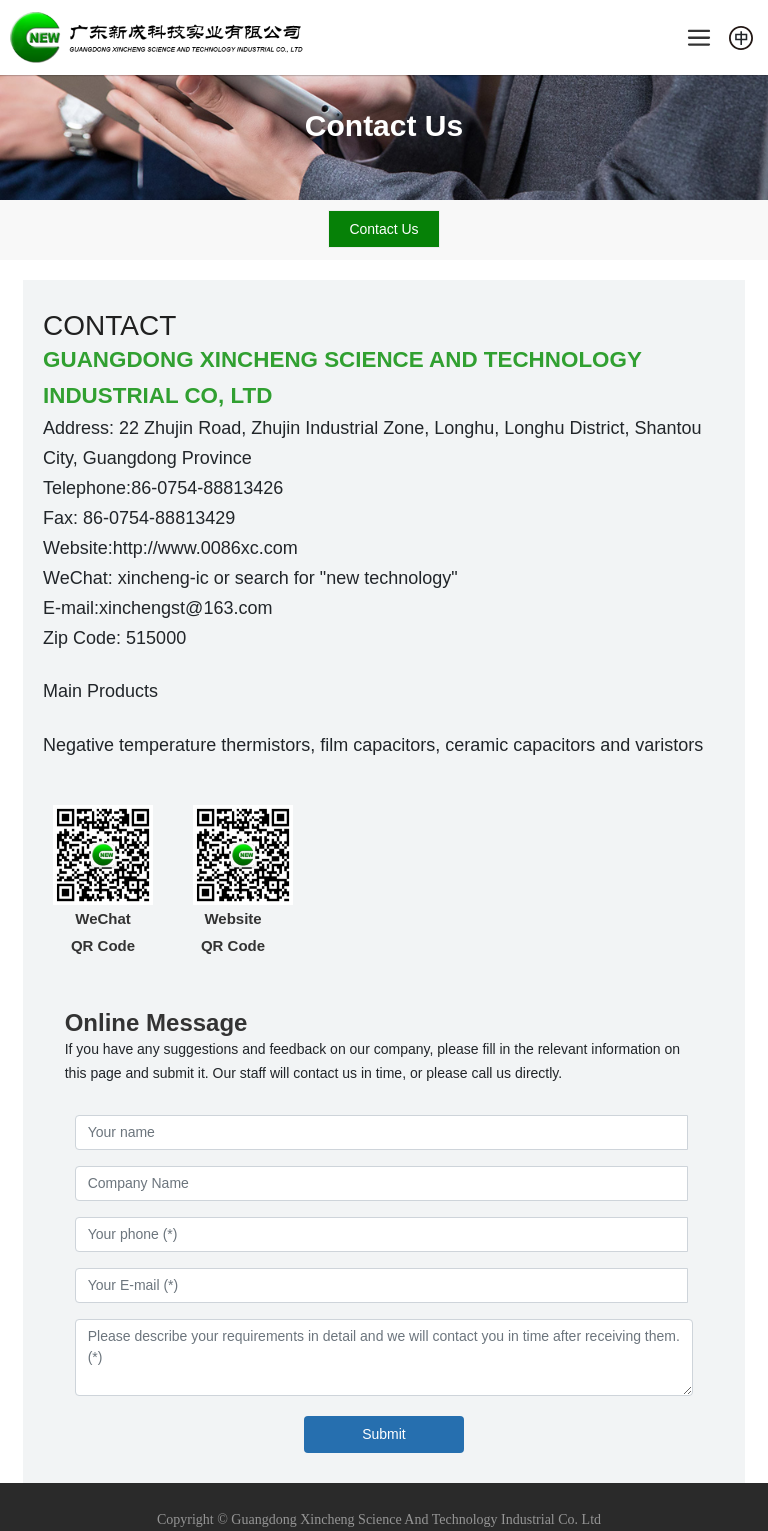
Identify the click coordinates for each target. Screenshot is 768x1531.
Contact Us (384, 125)
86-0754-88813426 (207, 488)
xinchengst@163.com (185, 608)
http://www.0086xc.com (205, 548)
